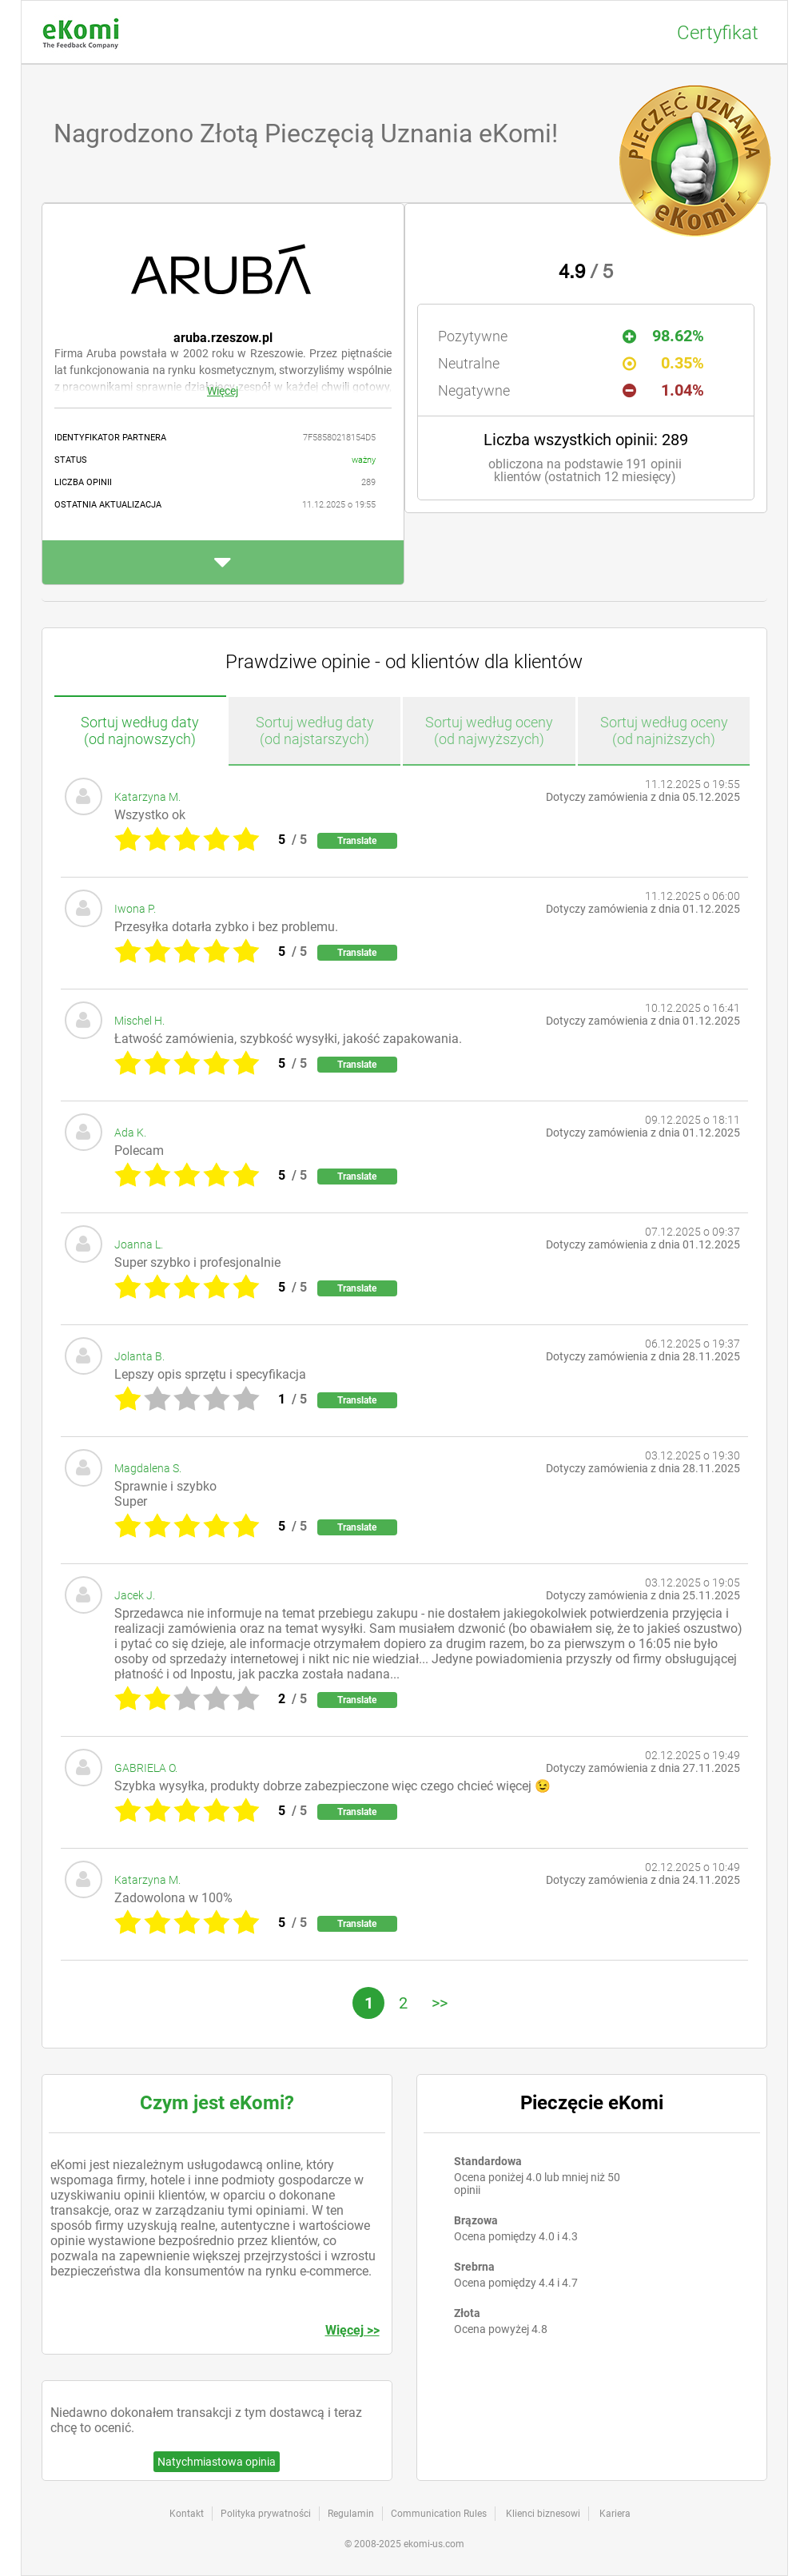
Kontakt (186, 2513)
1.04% (663, 390)
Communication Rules (439, 2513)
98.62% (663, 335)
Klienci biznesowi (543, 2513)
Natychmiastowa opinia (216, 2461)
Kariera (615, 2513)
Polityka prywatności (266, 2513)
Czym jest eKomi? (217, 2103)
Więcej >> (352, 2330)
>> (440, 2003)
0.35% (663, 362)
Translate (356, 840)
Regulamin (351, 2513)
